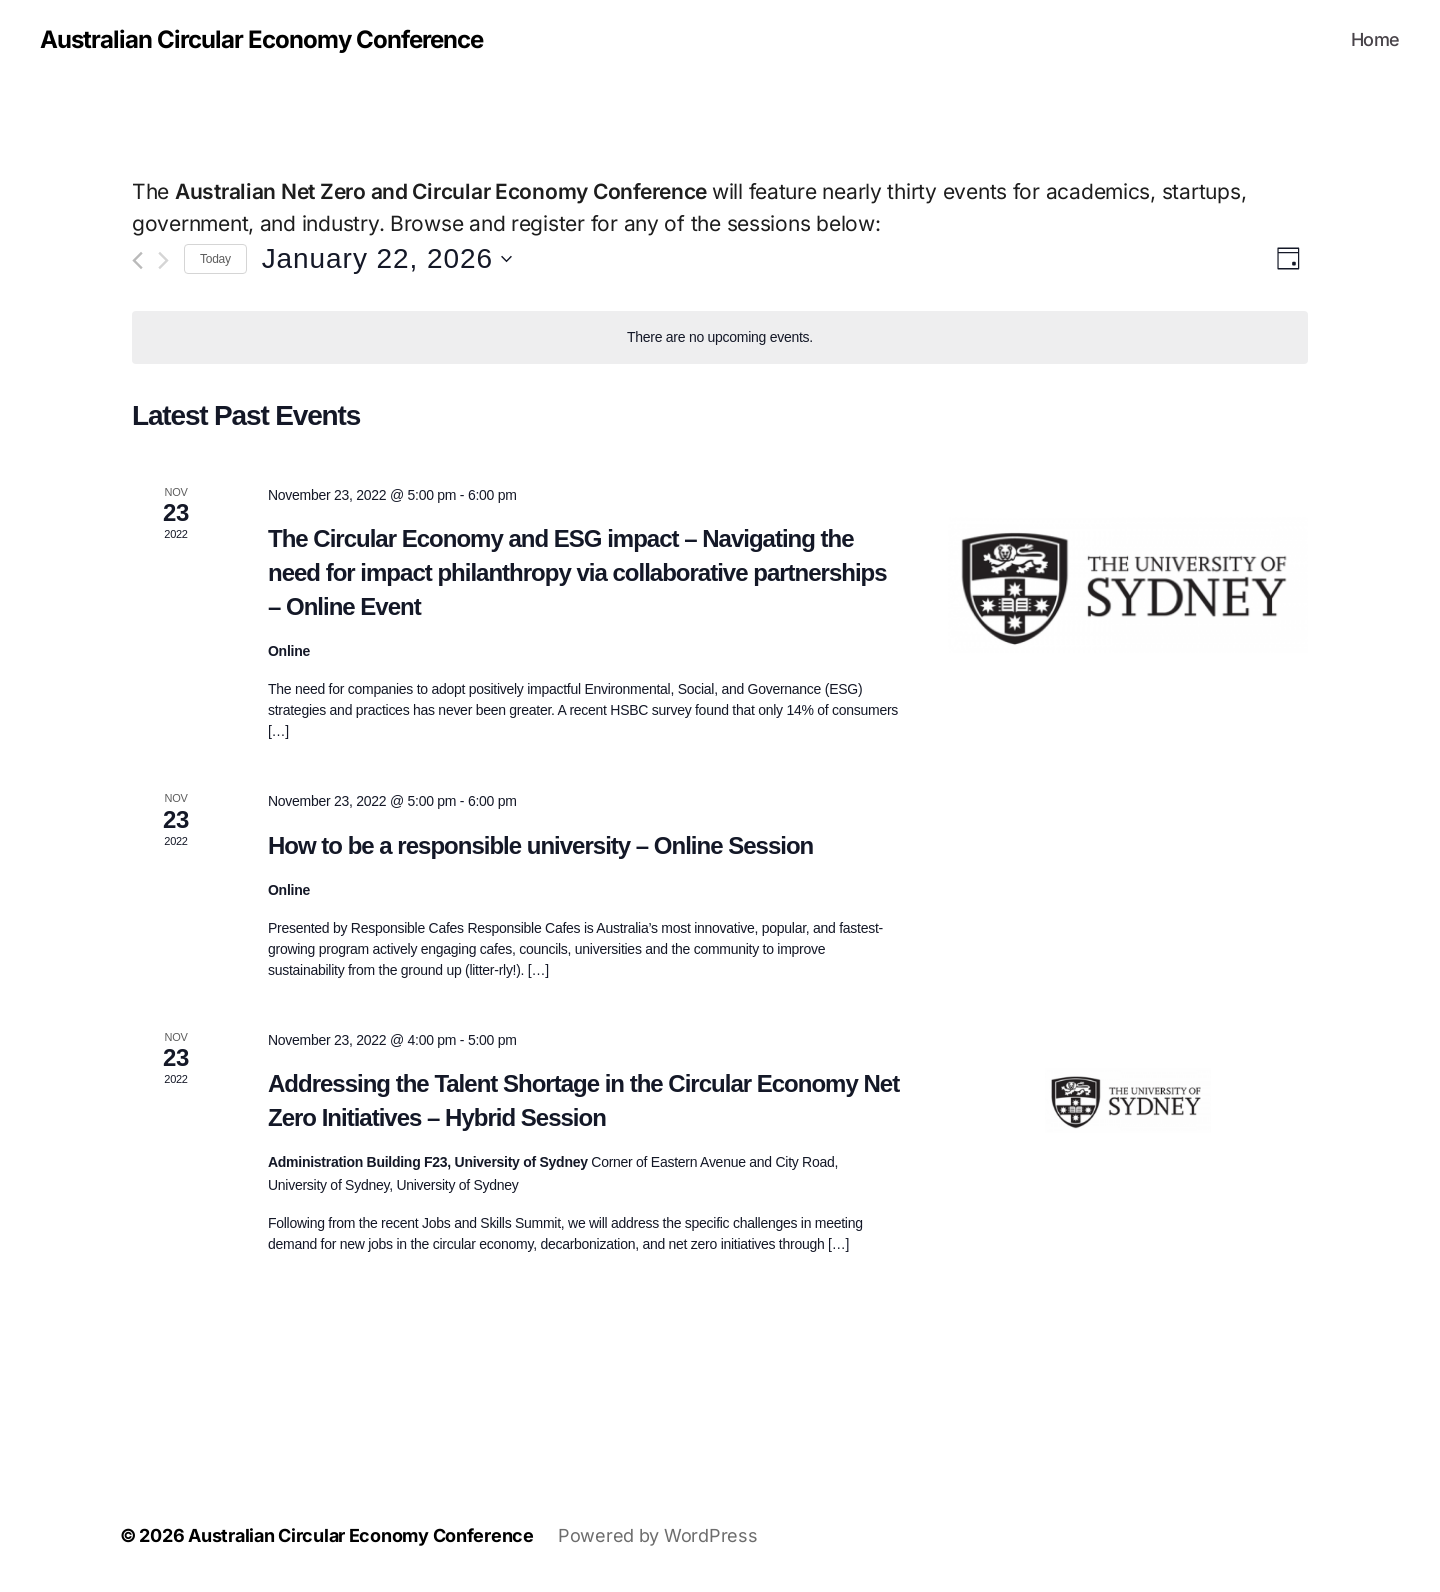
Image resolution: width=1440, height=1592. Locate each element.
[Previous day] (137, 260)
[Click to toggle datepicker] (387, 259)
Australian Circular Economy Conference (261, 40)
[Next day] (163, 260)
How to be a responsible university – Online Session (540, 845)
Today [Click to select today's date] (215, 259)
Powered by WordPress (658, 1535)
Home (1375, 39)
